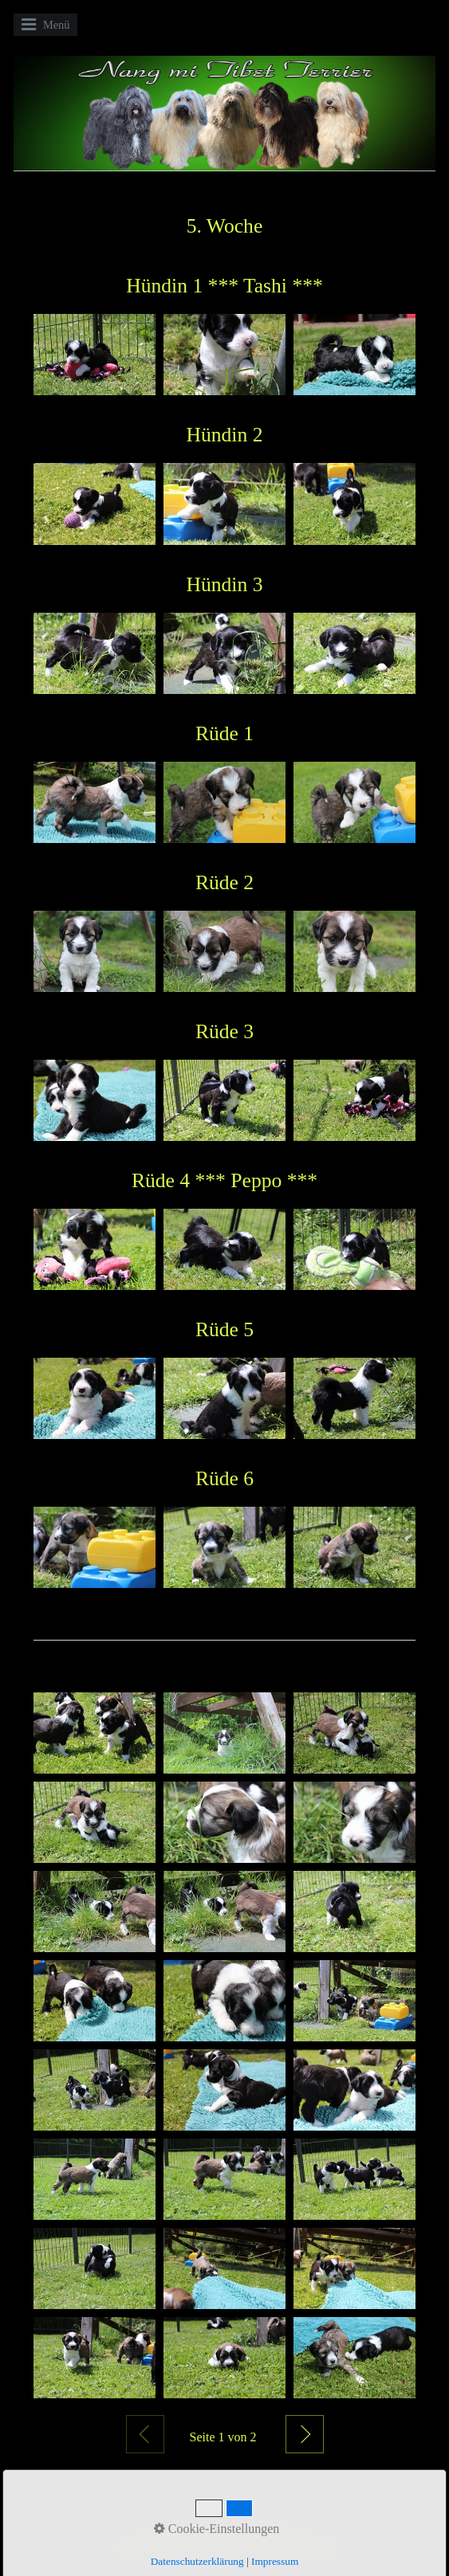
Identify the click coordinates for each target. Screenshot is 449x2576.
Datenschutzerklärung (197, 2561)
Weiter (305, 2434)
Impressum (274, 2561)
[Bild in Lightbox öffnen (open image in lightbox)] (94, 354)
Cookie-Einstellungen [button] (217, 2528)
